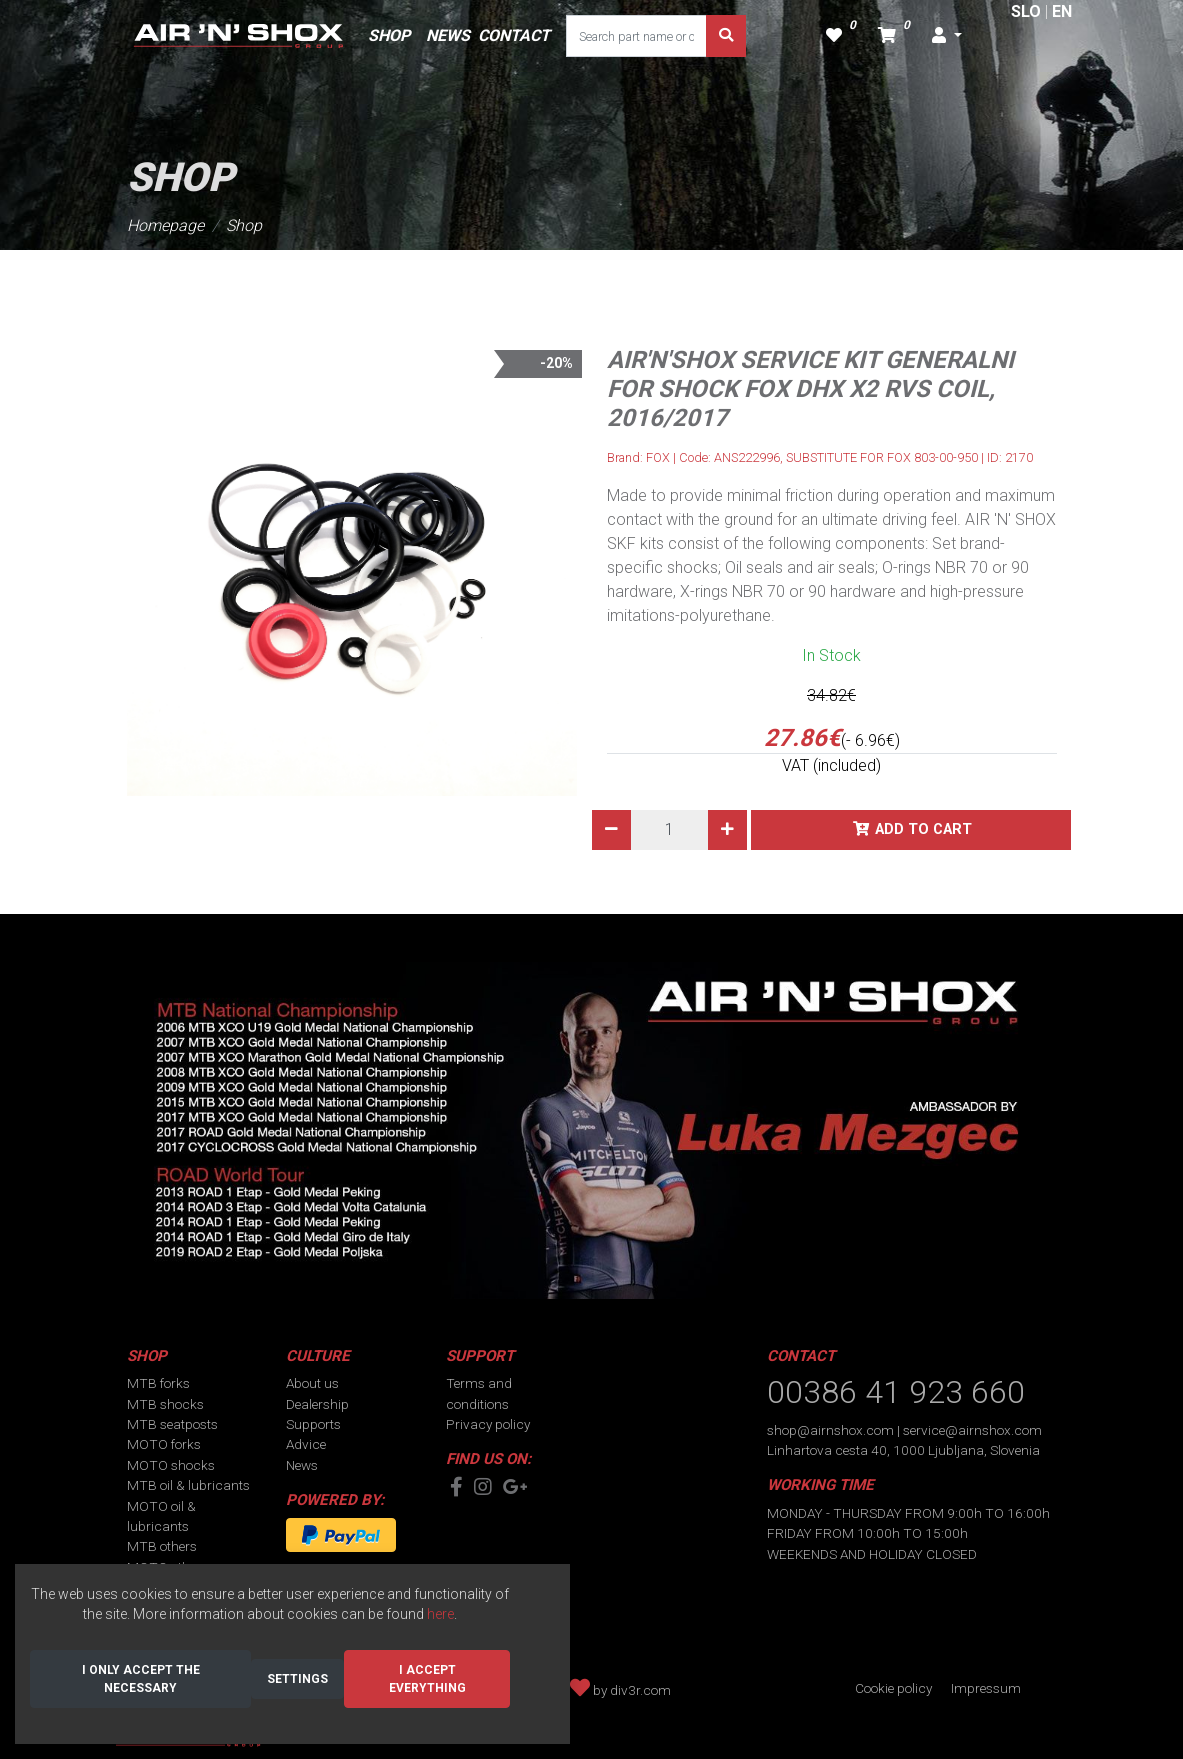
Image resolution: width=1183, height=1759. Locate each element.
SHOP (389, 35)
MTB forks (158, 1383)
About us (312, 1383)
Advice (306, 1444)
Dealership (317, 1404)
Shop (244, 225)
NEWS (448, 35)
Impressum (986, 1688)
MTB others (162, 1546)
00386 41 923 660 (896, 1392)
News (302, 1465)
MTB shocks (165, 1404)
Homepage (165, 225)
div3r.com (640, 1690)
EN (1062, 11)
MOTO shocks (171, 1465)
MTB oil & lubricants (188, 1485)
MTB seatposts (172, 1424)
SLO (1026, 11)
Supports (313, 1424)
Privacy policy (488, 1424)
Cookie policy (893, 1688)
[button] (947, 36)
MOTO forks (164, 1444)
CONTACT (514, 35)
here (440, 1614)
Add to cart (923, 829)
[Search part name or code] (637, 36)
